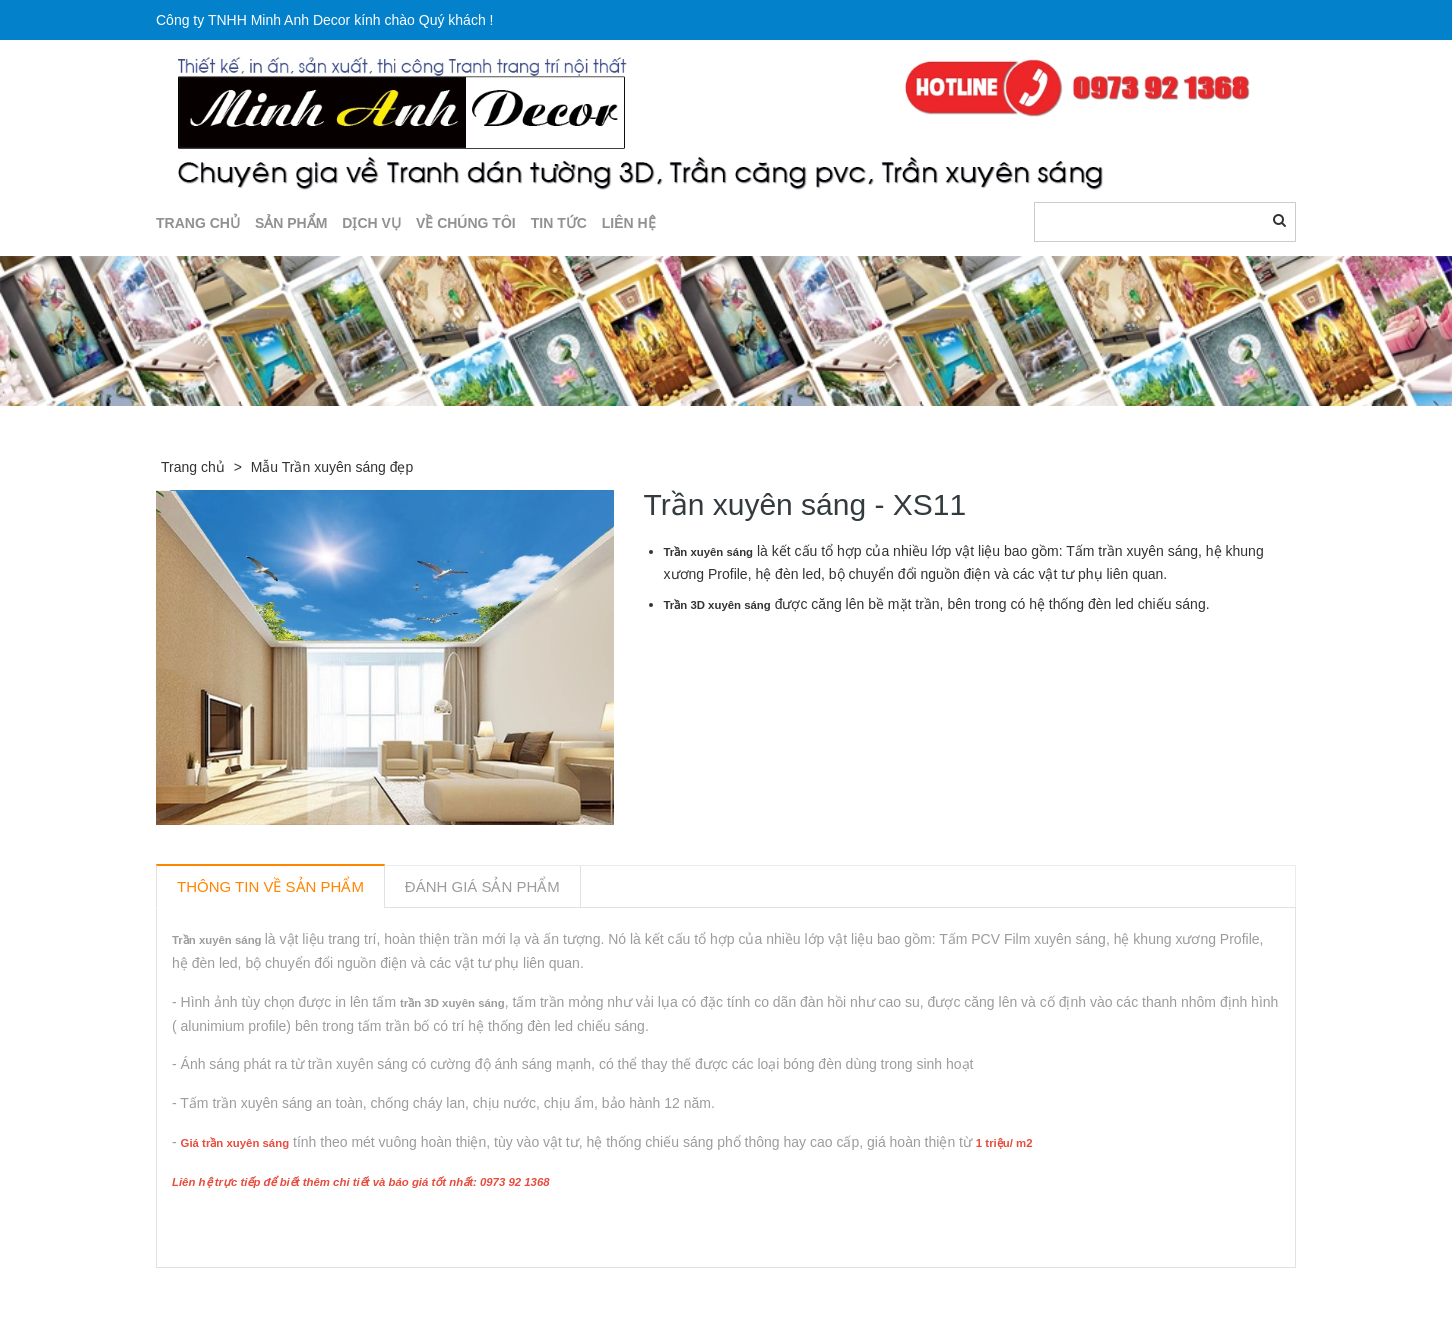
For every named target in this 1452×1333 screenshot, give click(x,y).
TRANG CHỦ (198, 223)
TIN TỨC (559, 223)
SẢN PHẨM (291, 223)
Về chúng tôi (466, 223)
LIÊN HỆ (629, 223)
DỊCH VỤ (371, 223)
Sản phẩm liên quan (264, 1291)
